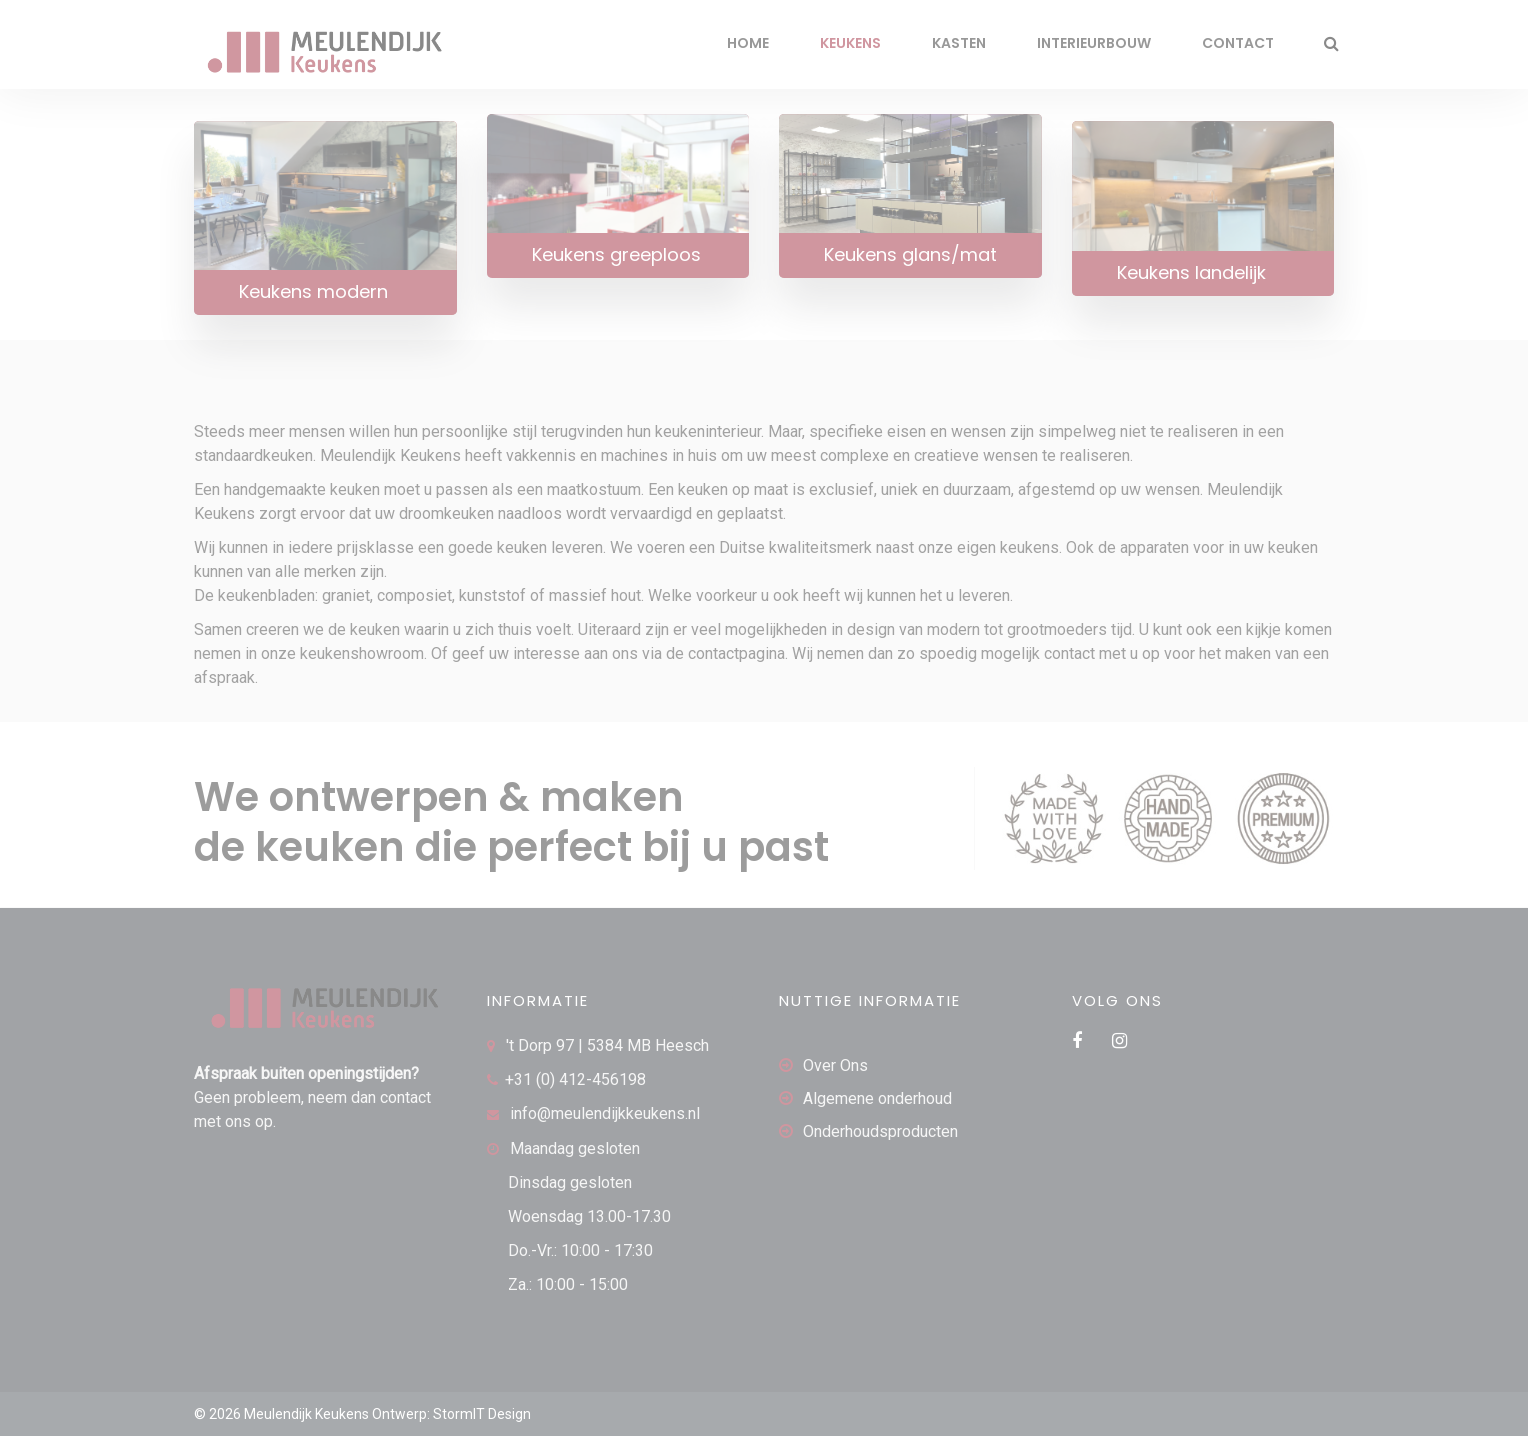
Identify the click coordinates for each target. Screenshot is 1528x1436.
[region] (260, 1291)
